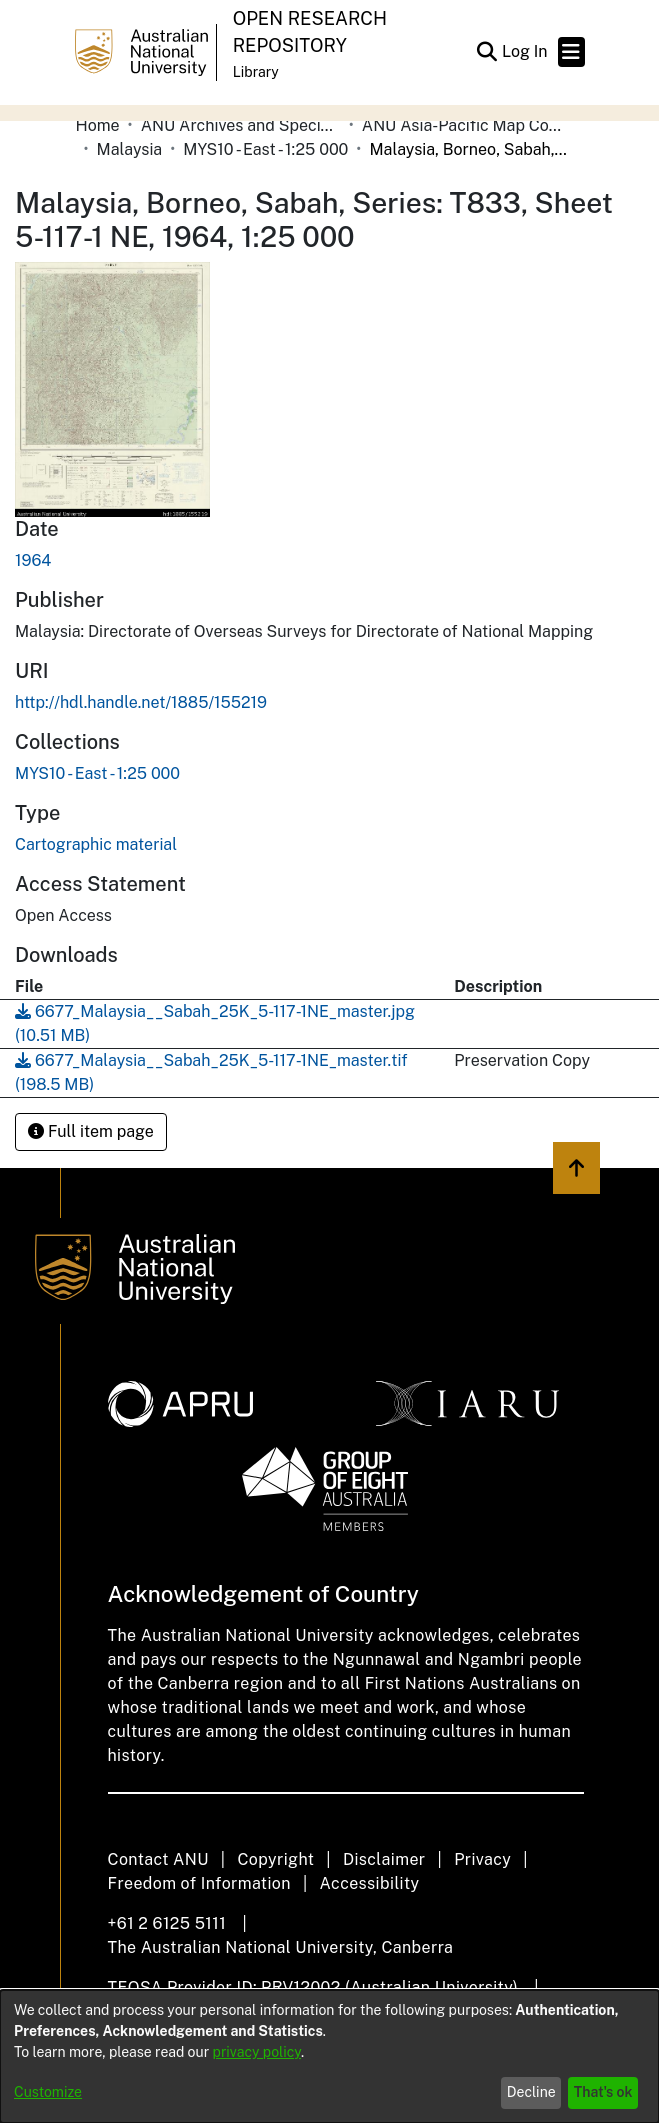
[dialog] (329, 2056)
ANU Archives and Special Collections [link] (241, 125)
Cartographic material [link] (96, 844)
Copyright (275, 1859)
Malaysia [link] (130, 149)
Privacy (482, 1859)
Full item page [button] (91, 1131)
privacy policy (257, 2052)
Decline (531, 2092)
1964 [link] (33, 560)
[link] (97, 773)
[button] (487, 52)
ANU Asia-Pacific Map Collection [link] (462, 125)
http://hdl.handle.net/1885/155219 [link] (141, 702)
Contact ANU (158, 1859)
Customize (48, 2092)
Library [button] (256, 72)
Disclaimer (384, 1859)
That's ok (603, 2092)
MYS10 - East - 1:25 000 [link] (265, 149)
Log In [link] (526, 51)
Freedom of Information (199, 1883)
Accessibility (370, 1883)
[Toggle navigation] (571, 52)
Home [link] (98, 125)
